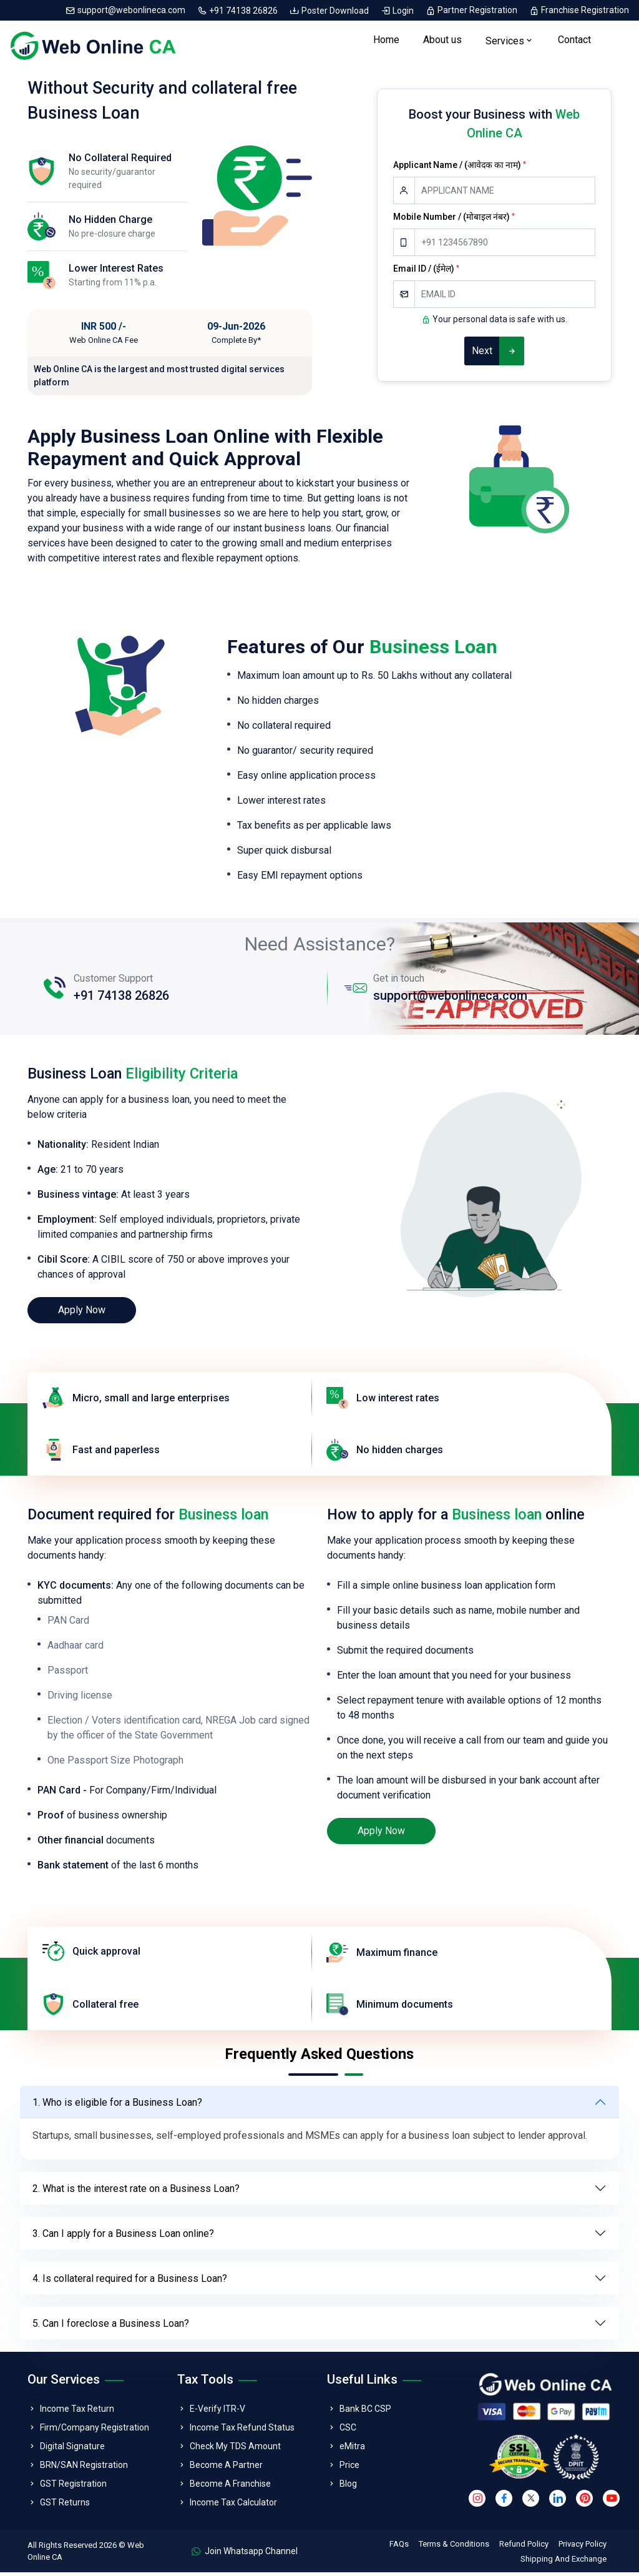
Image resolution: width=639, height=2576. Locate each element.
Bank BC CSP (365, 2412)
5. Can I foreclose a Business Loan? (110, 2326)
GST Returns (65, 2506)
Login (398, 10)
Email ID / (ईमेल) (426, 272)
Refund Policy (524, 2547)
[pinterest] (584, 2501)
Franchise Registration (579, 10)
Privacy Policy (583, 2547)
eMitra (352, 2450)
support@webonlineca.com (126, 10)
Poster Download (330, 10)
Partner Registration (472, 10)
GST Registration (73, 2487)
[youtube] (611, 2501)
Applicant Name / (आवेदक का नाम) (459, 169)
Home (386, 41)
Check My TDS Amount (235, 2450)
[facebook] (503, 2501)
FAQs (399, 2547)
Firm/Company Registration (94, 2431)
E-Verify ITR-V (217, 2412)
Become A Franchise (230, 2487)
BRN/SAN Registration (84, 2469)
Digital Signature (72, 2450)
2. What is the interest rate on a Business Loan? (136, 2192)
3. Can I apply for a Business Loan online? (123, 2237)
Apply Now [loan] (81, 1314)
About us (442, 41)
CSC (347, 2431)
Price (349, 2469)
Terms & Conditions (454, 2547)
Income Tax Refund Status (242, 2431)
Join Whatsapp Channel (245, 2555)
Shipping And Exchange (563, 2562)
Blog (348, 2487)
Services (504, 43)
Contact (574, 41)
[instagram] (477, 2501)
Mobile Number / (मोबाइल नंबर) (454, 220)
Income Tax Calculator (233, 2506)
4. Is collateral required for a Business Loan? (129, 2281)
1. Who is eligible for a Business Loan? (117, 2105)
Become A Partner (226, 2469)
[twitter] (530, 2501)
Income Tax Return (77, 2412)
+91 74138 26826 (238, 10)
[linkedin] (557, 2501)
